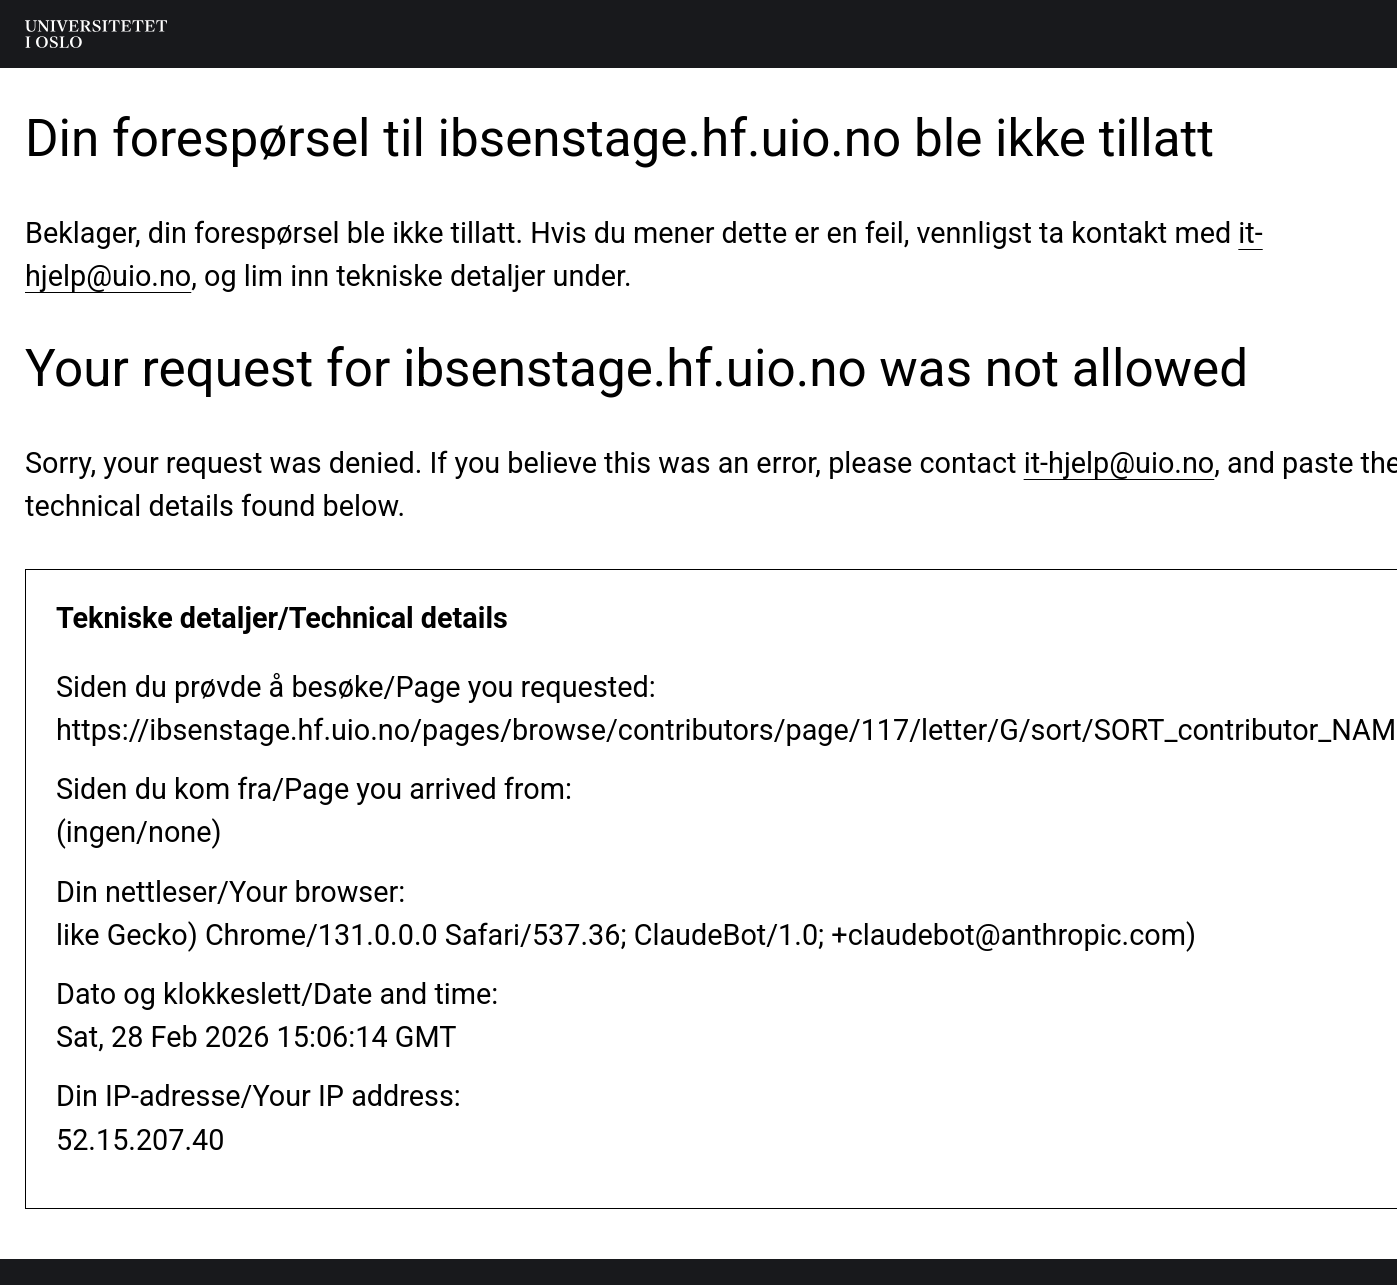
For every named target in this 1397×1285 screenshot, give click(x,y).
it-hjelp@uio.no (1119, 463)
